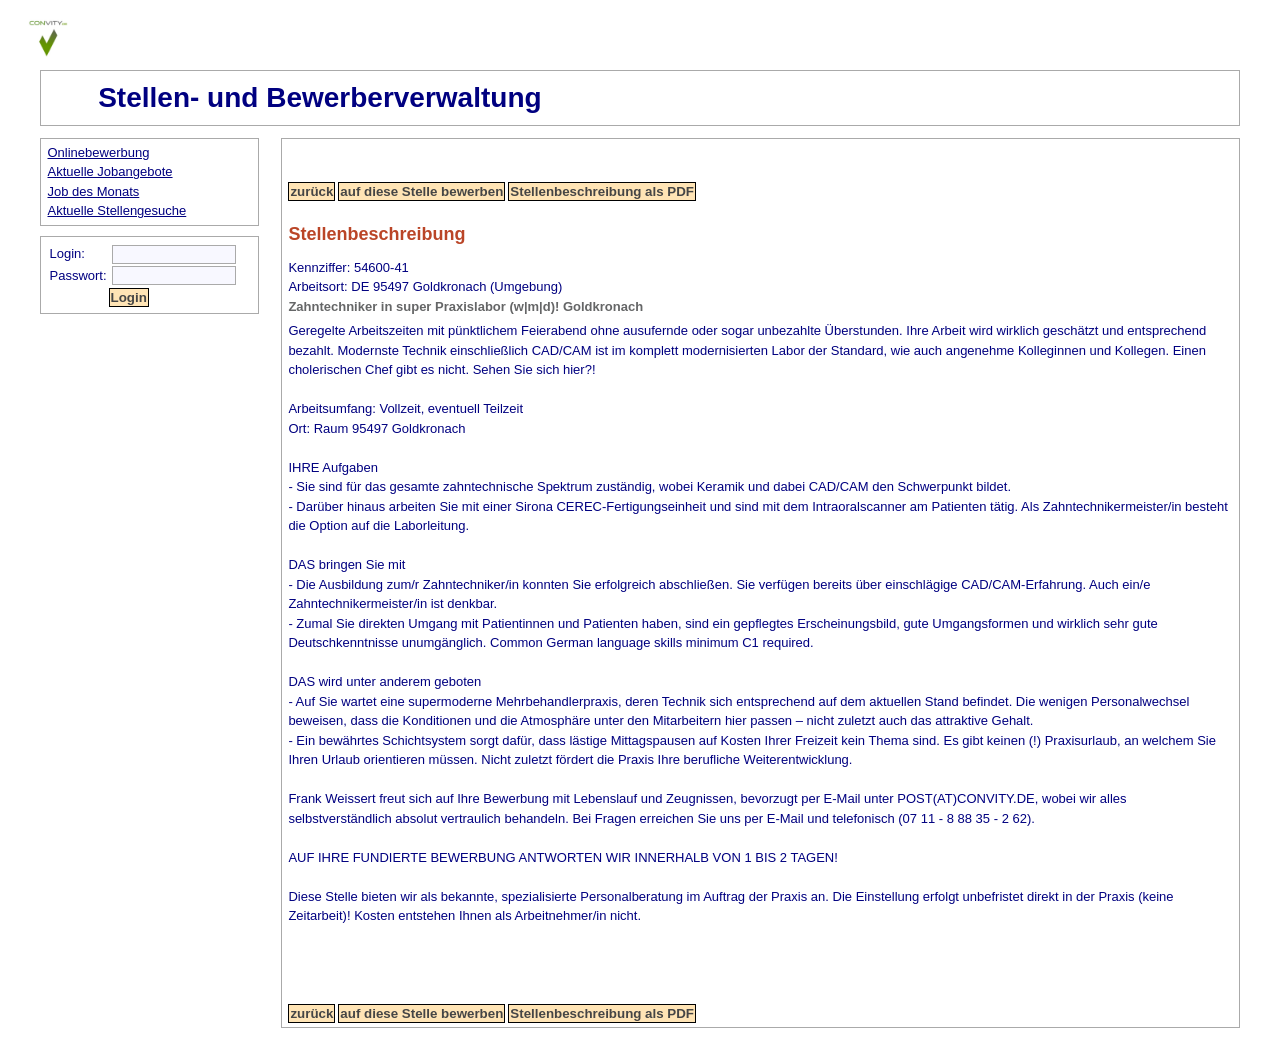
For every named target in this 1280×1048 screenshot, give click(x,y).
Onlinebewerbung (99, 152)
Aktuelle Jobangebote (110, 171)
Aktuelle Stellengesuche (117, 210)
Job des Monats (94, 191)
